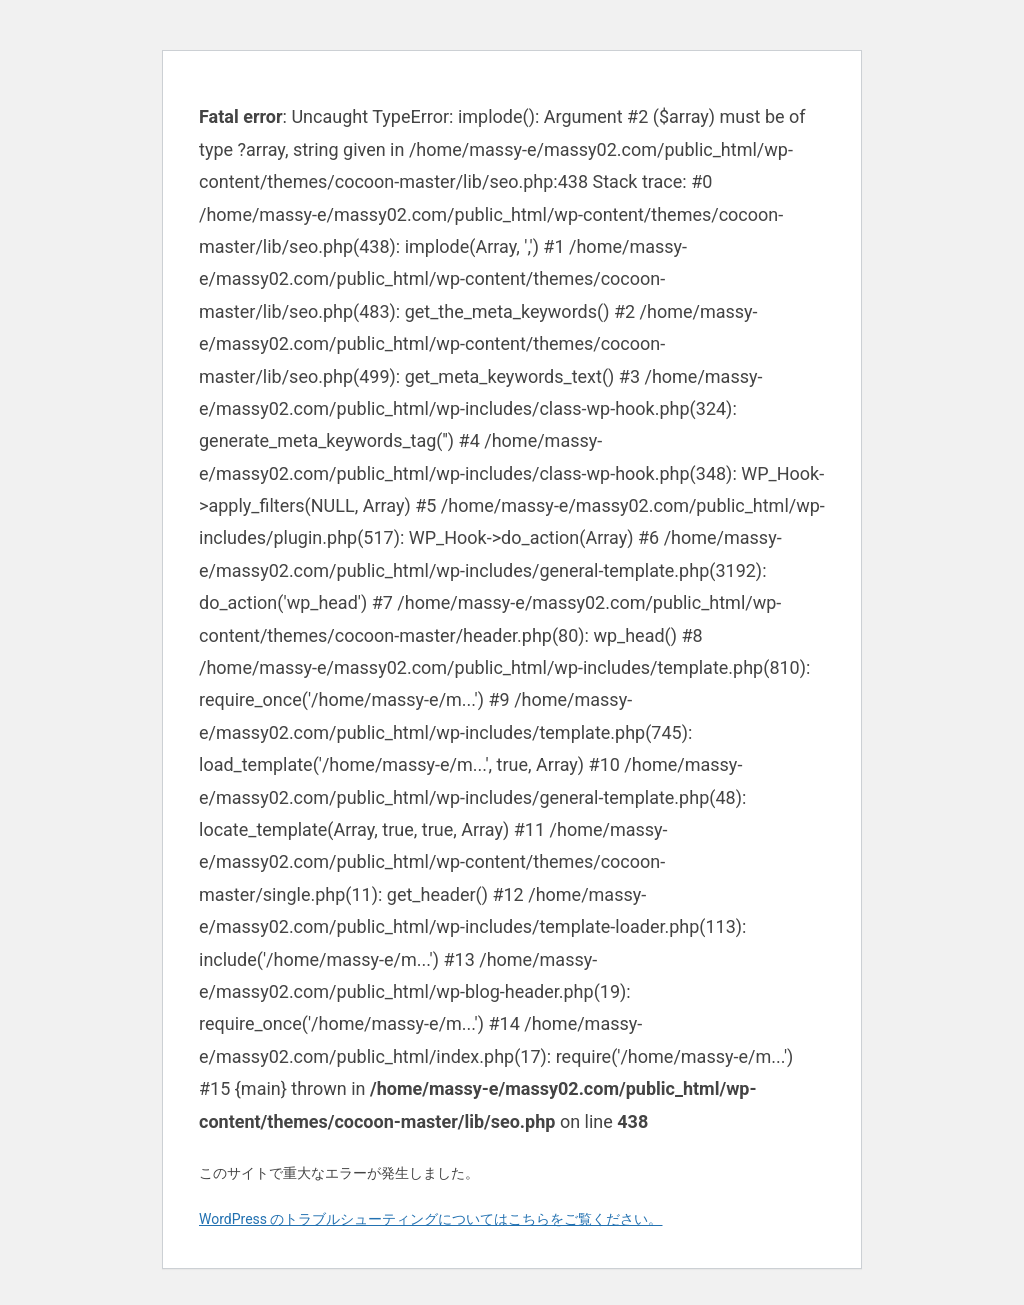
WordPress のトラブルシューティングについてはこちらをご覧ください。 (431, 1219)
